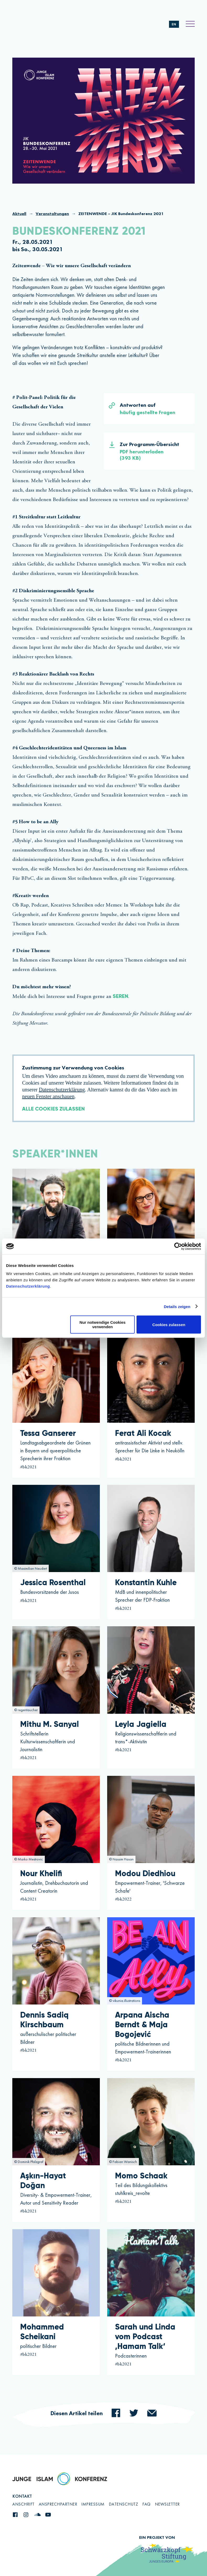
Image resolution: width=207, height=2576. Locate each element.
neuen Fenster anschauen (48, 1096)
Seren (120, 996)
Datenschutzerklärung (28, 1286)
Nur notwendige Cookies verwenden (102, 1324)
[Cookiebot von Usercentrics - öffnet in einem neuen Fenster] (178, 1246)
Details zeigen (177, 1306)
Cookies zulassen (168, 1324)
